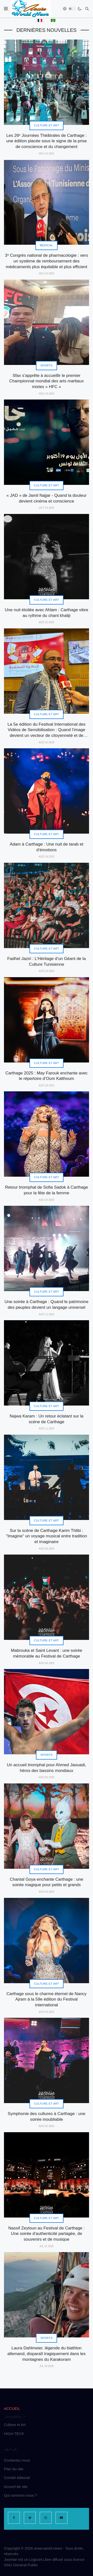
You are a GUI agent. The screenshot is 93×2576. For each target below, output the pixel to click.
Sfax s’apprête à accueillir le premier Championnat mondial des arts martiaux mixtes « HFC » (46, 381)
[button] (15, 2417)
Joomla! (10, 2559)
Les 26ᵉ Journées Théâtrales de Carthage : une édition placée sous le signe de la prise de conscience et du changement (46, 141)
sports (46, 365)
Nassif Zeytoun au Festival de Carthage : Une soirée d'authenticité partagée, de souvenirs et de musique (46, 2234)
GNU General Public (21, 2565)
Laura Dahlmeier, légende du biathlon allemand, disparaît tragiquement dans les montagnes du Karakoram (46, 2354)
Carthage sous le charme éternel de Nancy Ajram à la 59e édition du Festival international (46, 1999)
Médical (46, 245)
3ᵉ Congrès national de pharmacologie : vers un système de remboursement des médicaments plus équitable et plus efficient (46, 261)
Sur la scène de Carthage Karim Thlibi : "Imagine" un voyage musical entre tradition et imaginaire (46, 1536)
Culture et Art (46, 125)
